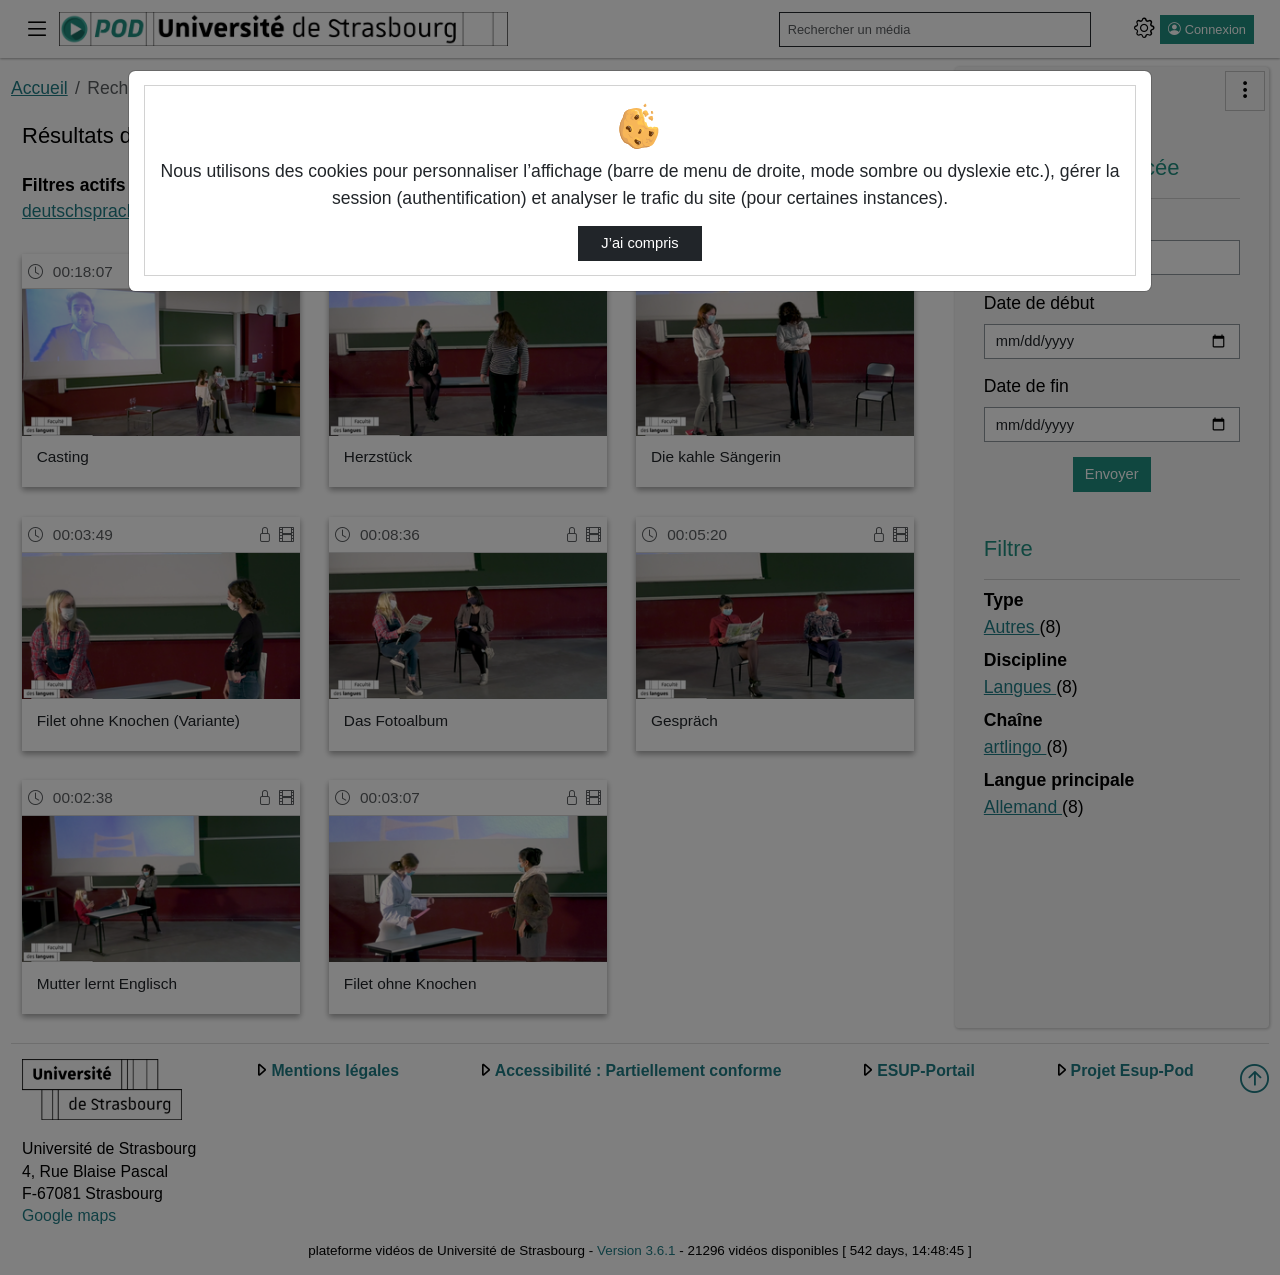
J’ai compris (639, 243)
